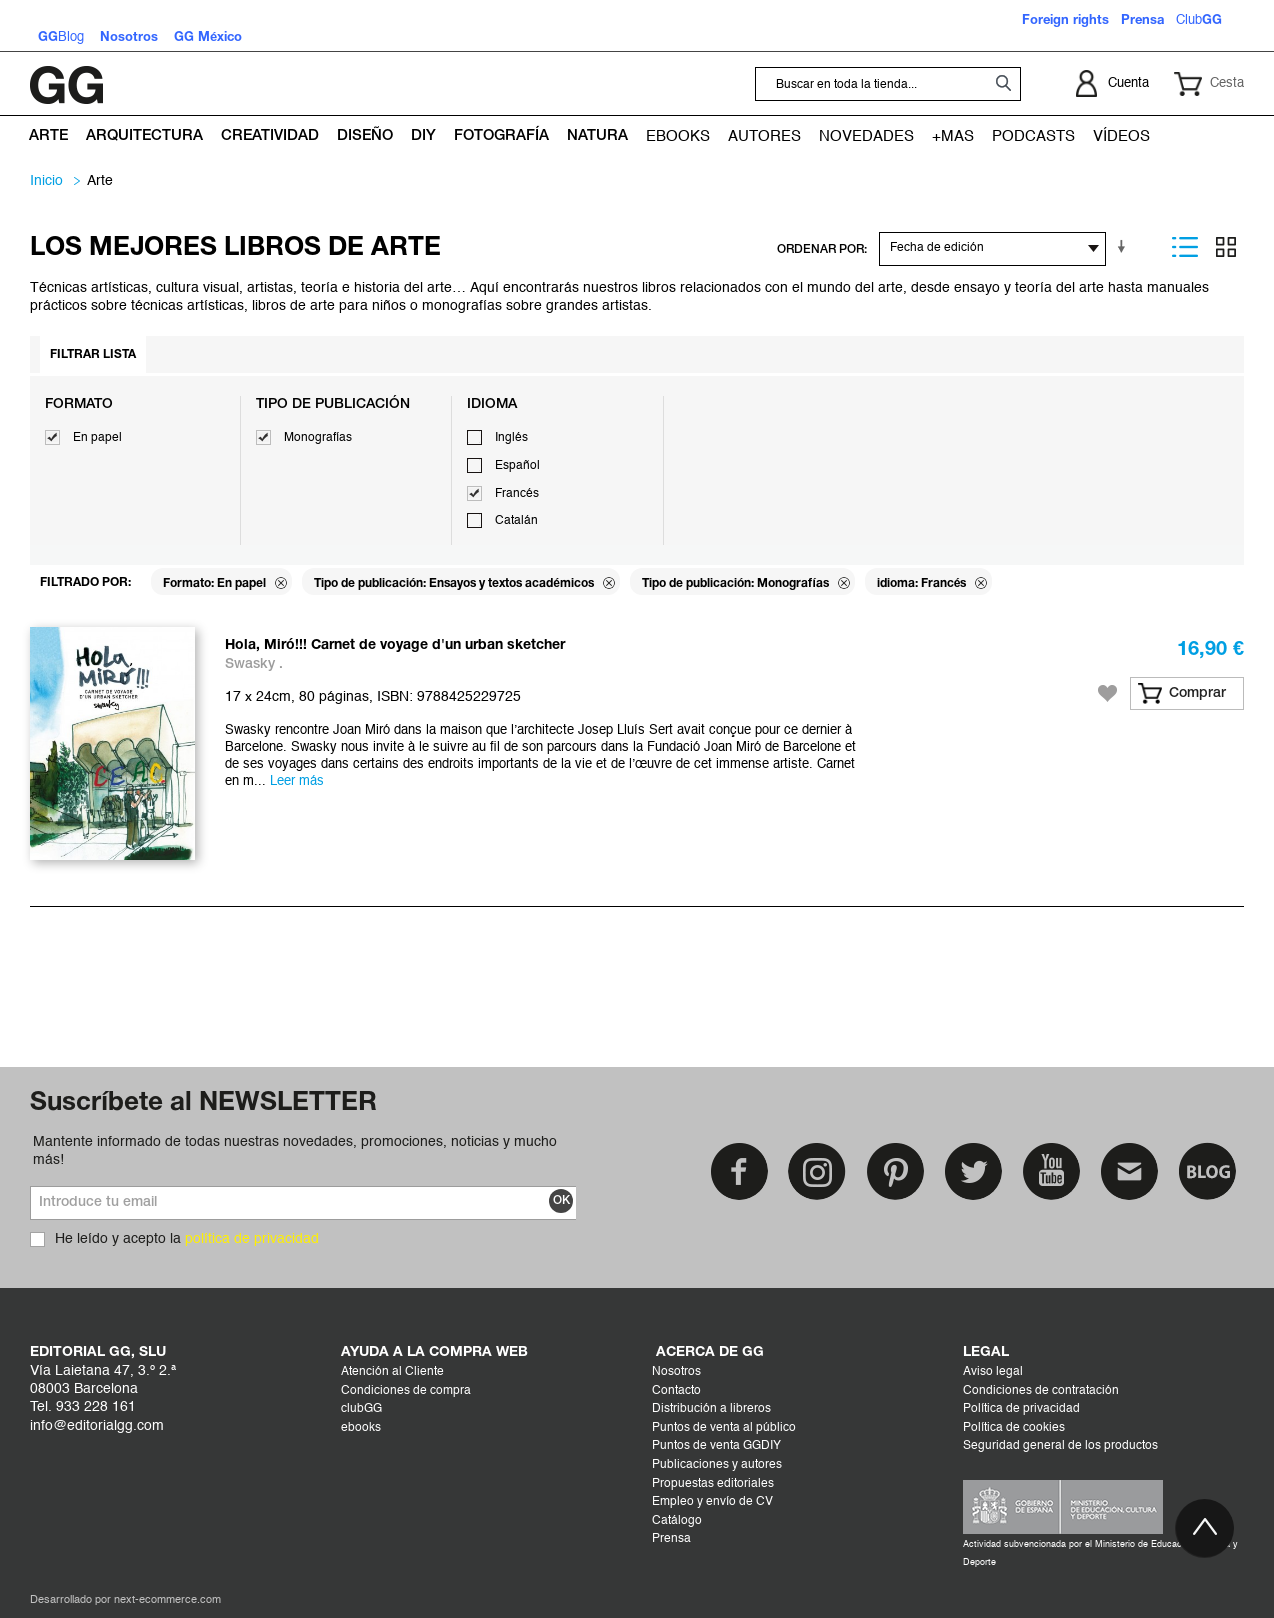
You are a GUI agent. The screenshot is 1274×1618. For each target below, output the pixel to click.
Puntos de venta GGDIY (716, 1446)
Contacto (676, 1391)
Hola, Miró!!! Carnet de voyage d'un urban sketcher (395, 645)
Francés (517, 494)
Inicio (46, 181)
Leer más (297, 781)
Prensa (671, 1539)
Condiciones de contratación (1041, 1391)
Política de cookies (1014, 1428)
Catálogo (677, 1521)
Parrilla (1226, 247)
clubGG (361, 1409)
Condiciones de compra (406, 1391)
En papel (97, 438)
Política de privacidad (1021, 1409)
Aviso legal (993, 1372)
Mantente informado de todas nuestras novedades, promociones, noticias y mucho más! (295, 1151)
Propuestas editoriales (713, 1484)
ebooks (361, 1428)
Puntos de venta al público (724, 1428)
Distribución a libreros (711, 1409)
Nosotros (676, 1372)
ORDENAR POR (820, 249)
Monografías (318, 438)
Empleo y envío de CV (712, 1502)
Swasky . (254, 664)
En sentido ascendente (1125, 247)
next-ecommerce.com (167, 1600)
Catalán (516, 521)
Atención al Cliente (392, 1372)
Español (517, 466)
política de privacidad (252, 1239)
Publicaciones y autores (717, 1465)
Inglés (511, 438)
